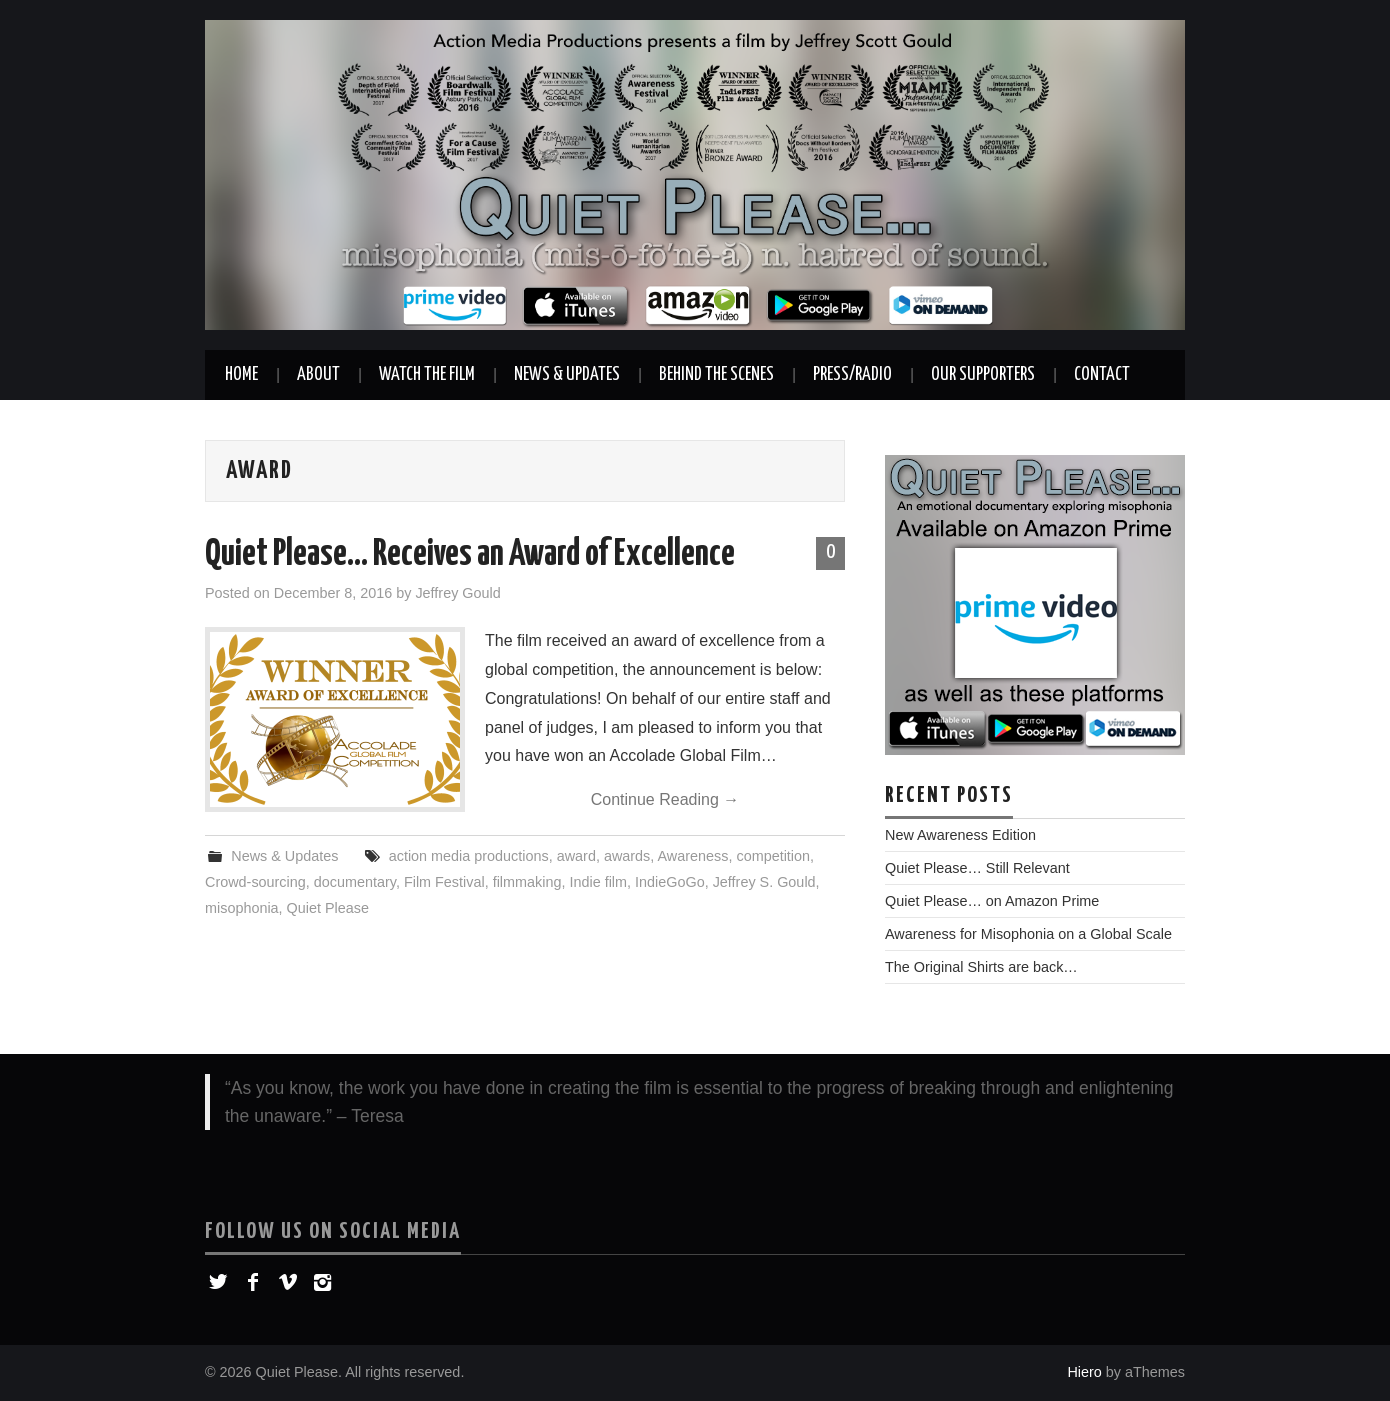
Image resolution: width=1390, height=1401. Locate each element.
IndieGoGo (670, 882)
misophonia (242, 908)
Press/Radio (852, 375)
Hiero (1084, 1372)
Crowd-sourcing (255, 882)
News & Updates (567, 375)
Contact (1102, 375)
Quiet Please (328, 908)
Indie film (598, 882)
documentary (355, 882)
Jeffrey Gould (457, 593)
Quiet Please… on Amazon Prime (992, 901)
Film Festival (444, 882)
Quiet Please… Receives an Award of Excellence (470, 555)
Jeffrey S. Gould (764, 882)
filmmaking (527, 882)
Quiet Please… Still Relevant (977, 868)
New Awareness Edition (960, 835)
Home (241, 375)
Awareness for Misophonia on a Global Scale (1028, 934)
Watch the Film (427, 375)
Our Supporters (983, 375)
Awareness (693, 856)
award (576, 856)
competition (773, 856)
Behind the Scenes (716, 375)
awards (627, 856)
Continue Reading (665, 799)
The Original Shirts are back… (981, 967)
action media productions (469, 856)
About (318, 375)
